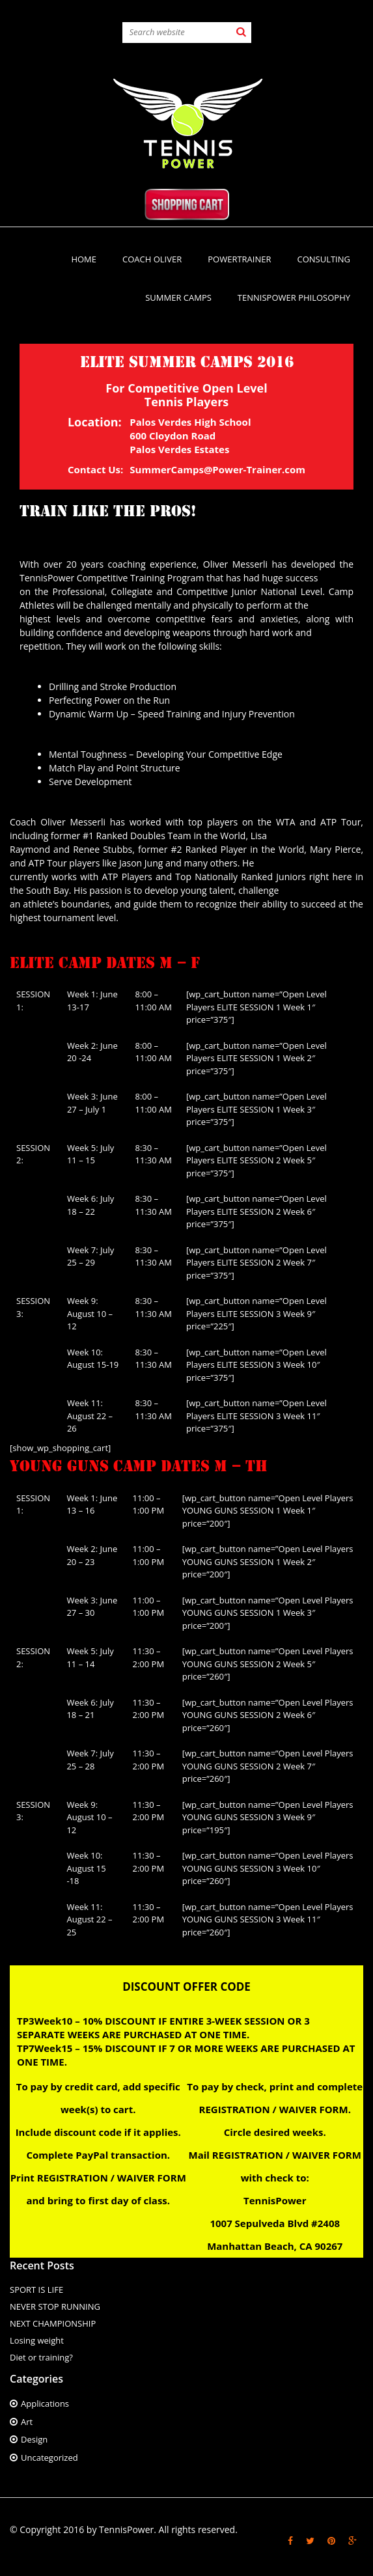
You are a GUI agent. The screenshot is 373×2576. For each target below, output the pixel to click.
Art (27, 2422)
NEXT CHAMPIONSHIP (53, 2323)
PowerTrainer (239, 259)
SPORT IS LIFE (36, 2289)
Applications (45, 2403)
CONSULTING (323, 259)
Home (83, 259)
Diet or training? (41, 2357)
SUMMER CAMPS (178, 297)
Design (34, 2439)
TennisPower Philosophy (294, 297)
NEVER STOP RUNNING (55, 2306)
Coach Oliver (152, 259)
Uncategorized (49, 2457)
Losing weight (37, 2340)
